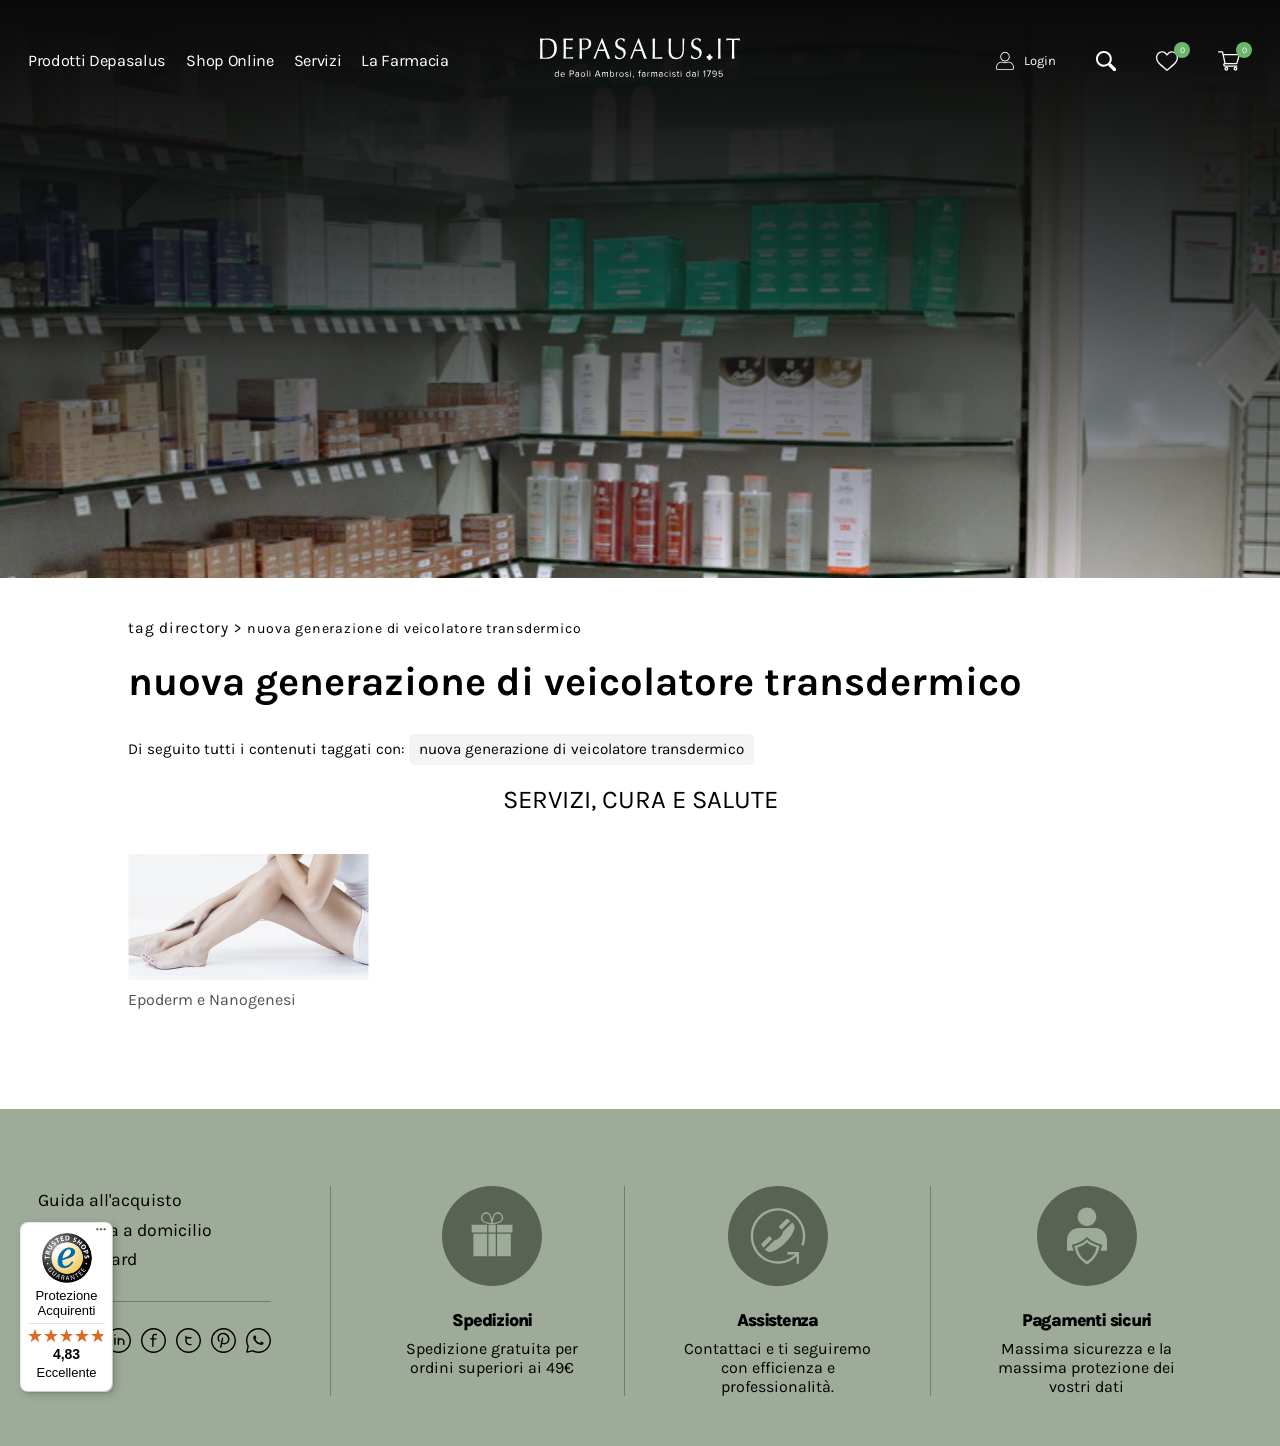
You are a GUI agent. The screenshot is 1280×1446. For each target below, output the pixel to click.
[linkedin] (118, 1342)
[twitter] (188, 1342)
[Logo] (640, 56)
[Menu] (101, 1234)
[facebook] (153, 1342)
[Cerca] (1106, 61)
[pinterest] (223, 1342)
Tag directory (178, 628)
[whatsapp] (258, 1342)
